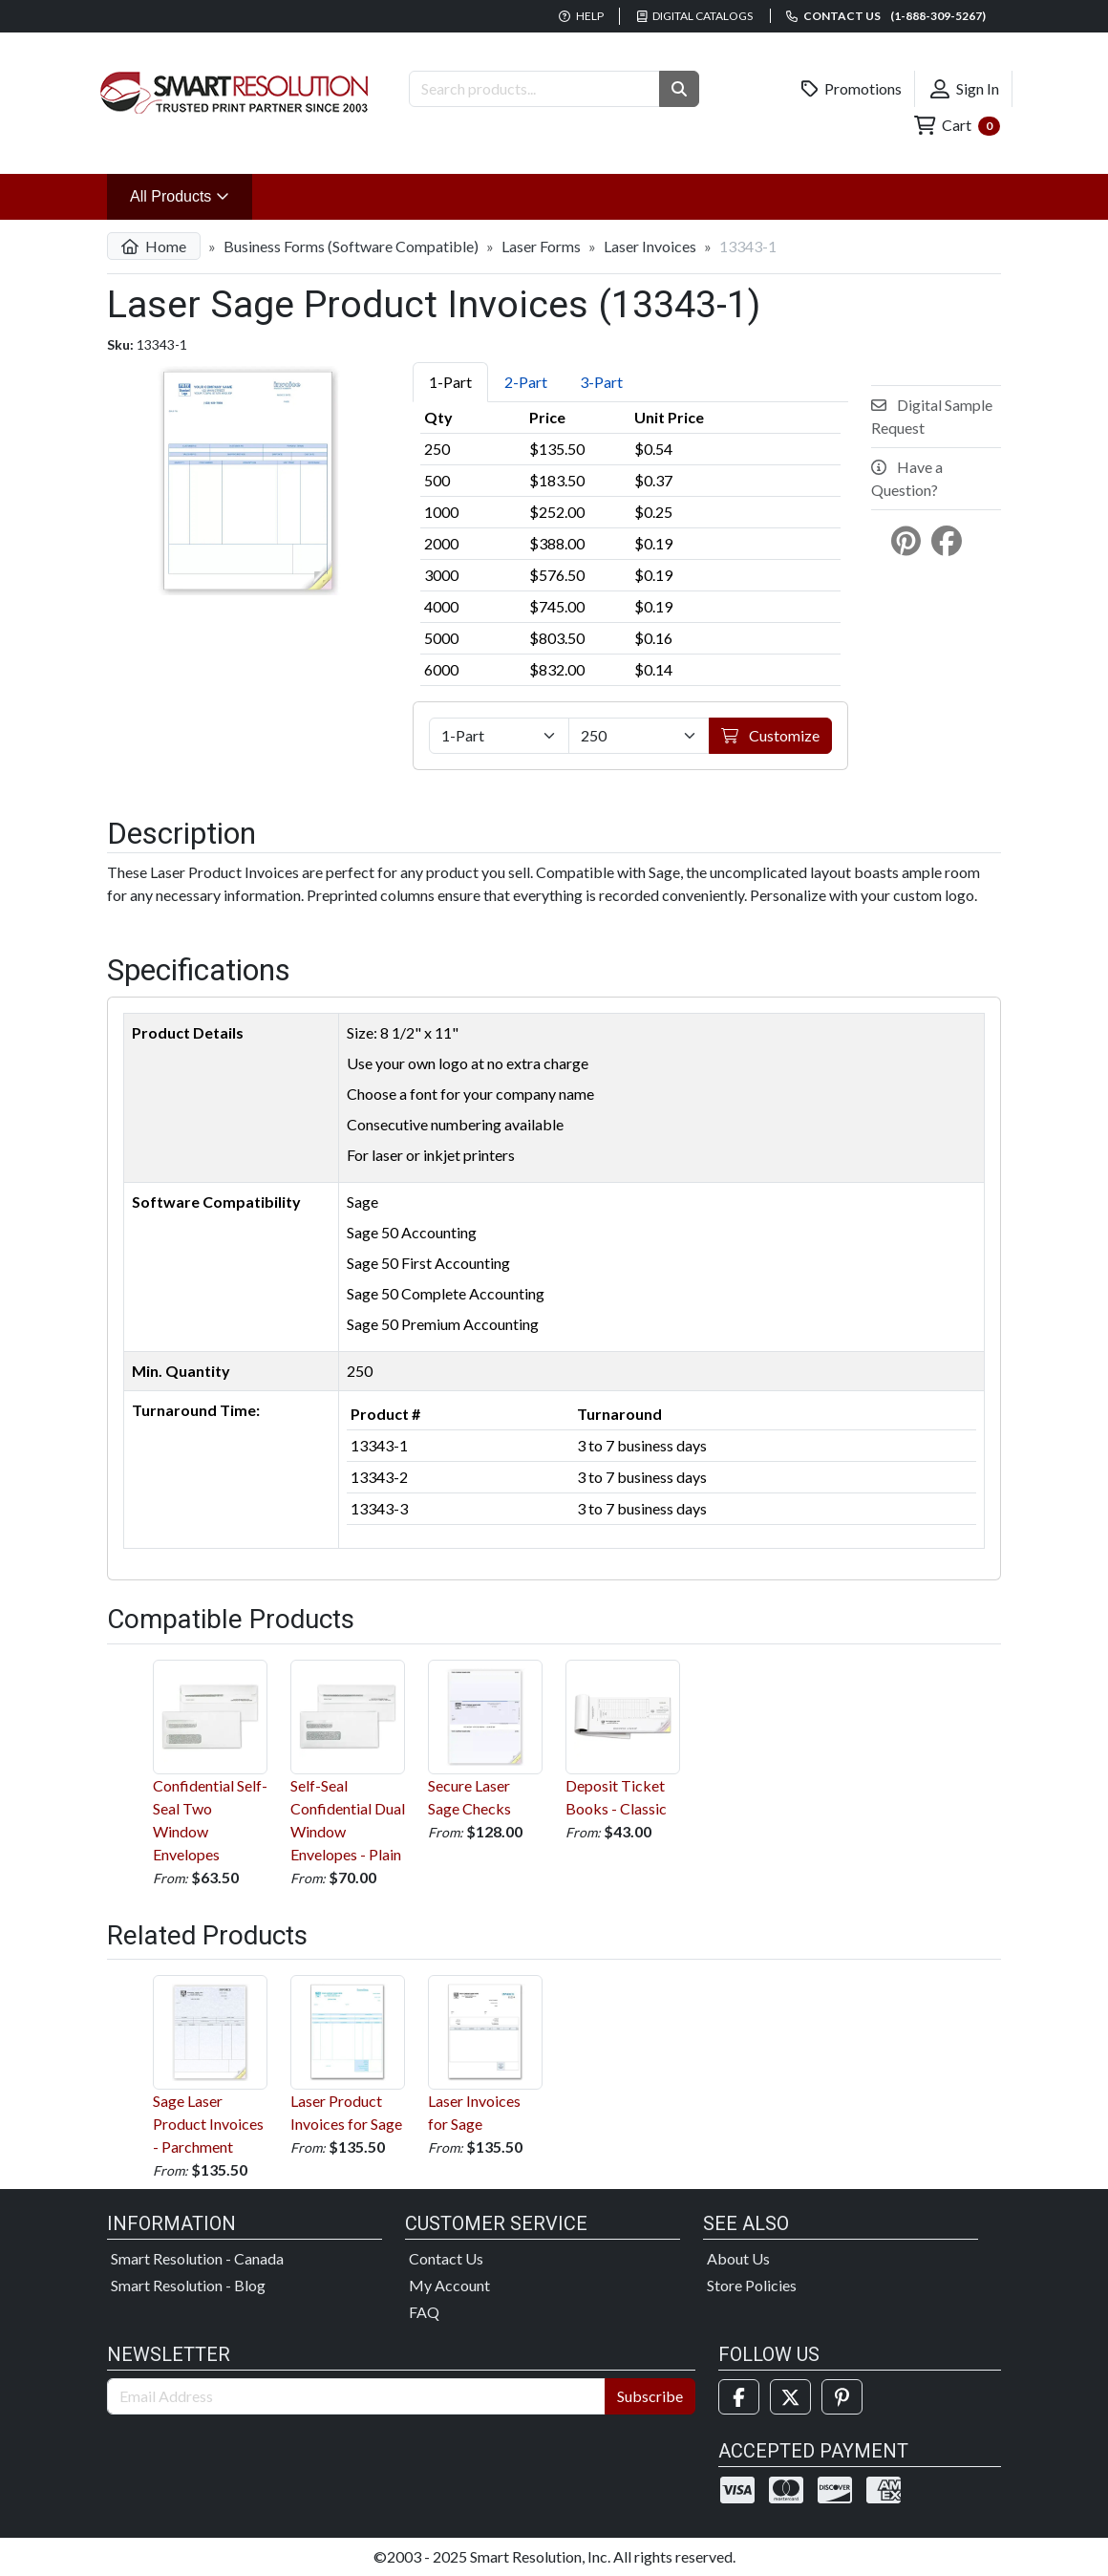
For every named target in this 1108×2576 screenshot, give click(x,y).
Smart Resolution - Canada (197, 2258)
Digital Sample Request (931, 416)
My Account (449, 2285)
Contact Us (446, 2258)
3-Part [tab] (601, 382)
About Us (738, 2258)
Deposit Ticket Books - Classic (622, 1738)
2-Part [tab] (525, 382)
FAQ (424, 2312)
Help (581, 16)
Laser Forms (541, 246)
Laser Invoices (650, 246)
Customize (770, 735)
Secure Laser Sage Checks (485, 1738)
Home (153, 246)
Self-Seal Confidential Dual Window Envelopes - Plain (347, 1761)
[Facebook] (738, 2397)
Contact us (886, 16)
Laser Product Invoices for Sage (347, 2054)
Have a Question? (907, 478)
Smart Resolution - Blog (188, 2285)
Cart (957, 126)
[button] (679, 89)
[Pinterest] (842, 2397)
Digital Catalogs (695, 16)
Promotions (852, 88)
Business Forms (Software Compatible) (351, 246)
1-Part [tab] (450, 382)
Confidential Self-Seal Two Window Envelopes (210, 1761)
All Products (191, 194)
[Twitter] (790, 2397)
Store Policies (752, 2285)
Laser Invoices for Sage (485, 2054)
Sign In (964, 88)
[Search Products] (534, 89)
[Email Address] (356, 2396)
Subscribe (650, 2396)
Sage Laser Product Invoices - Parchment (210, 2065)
